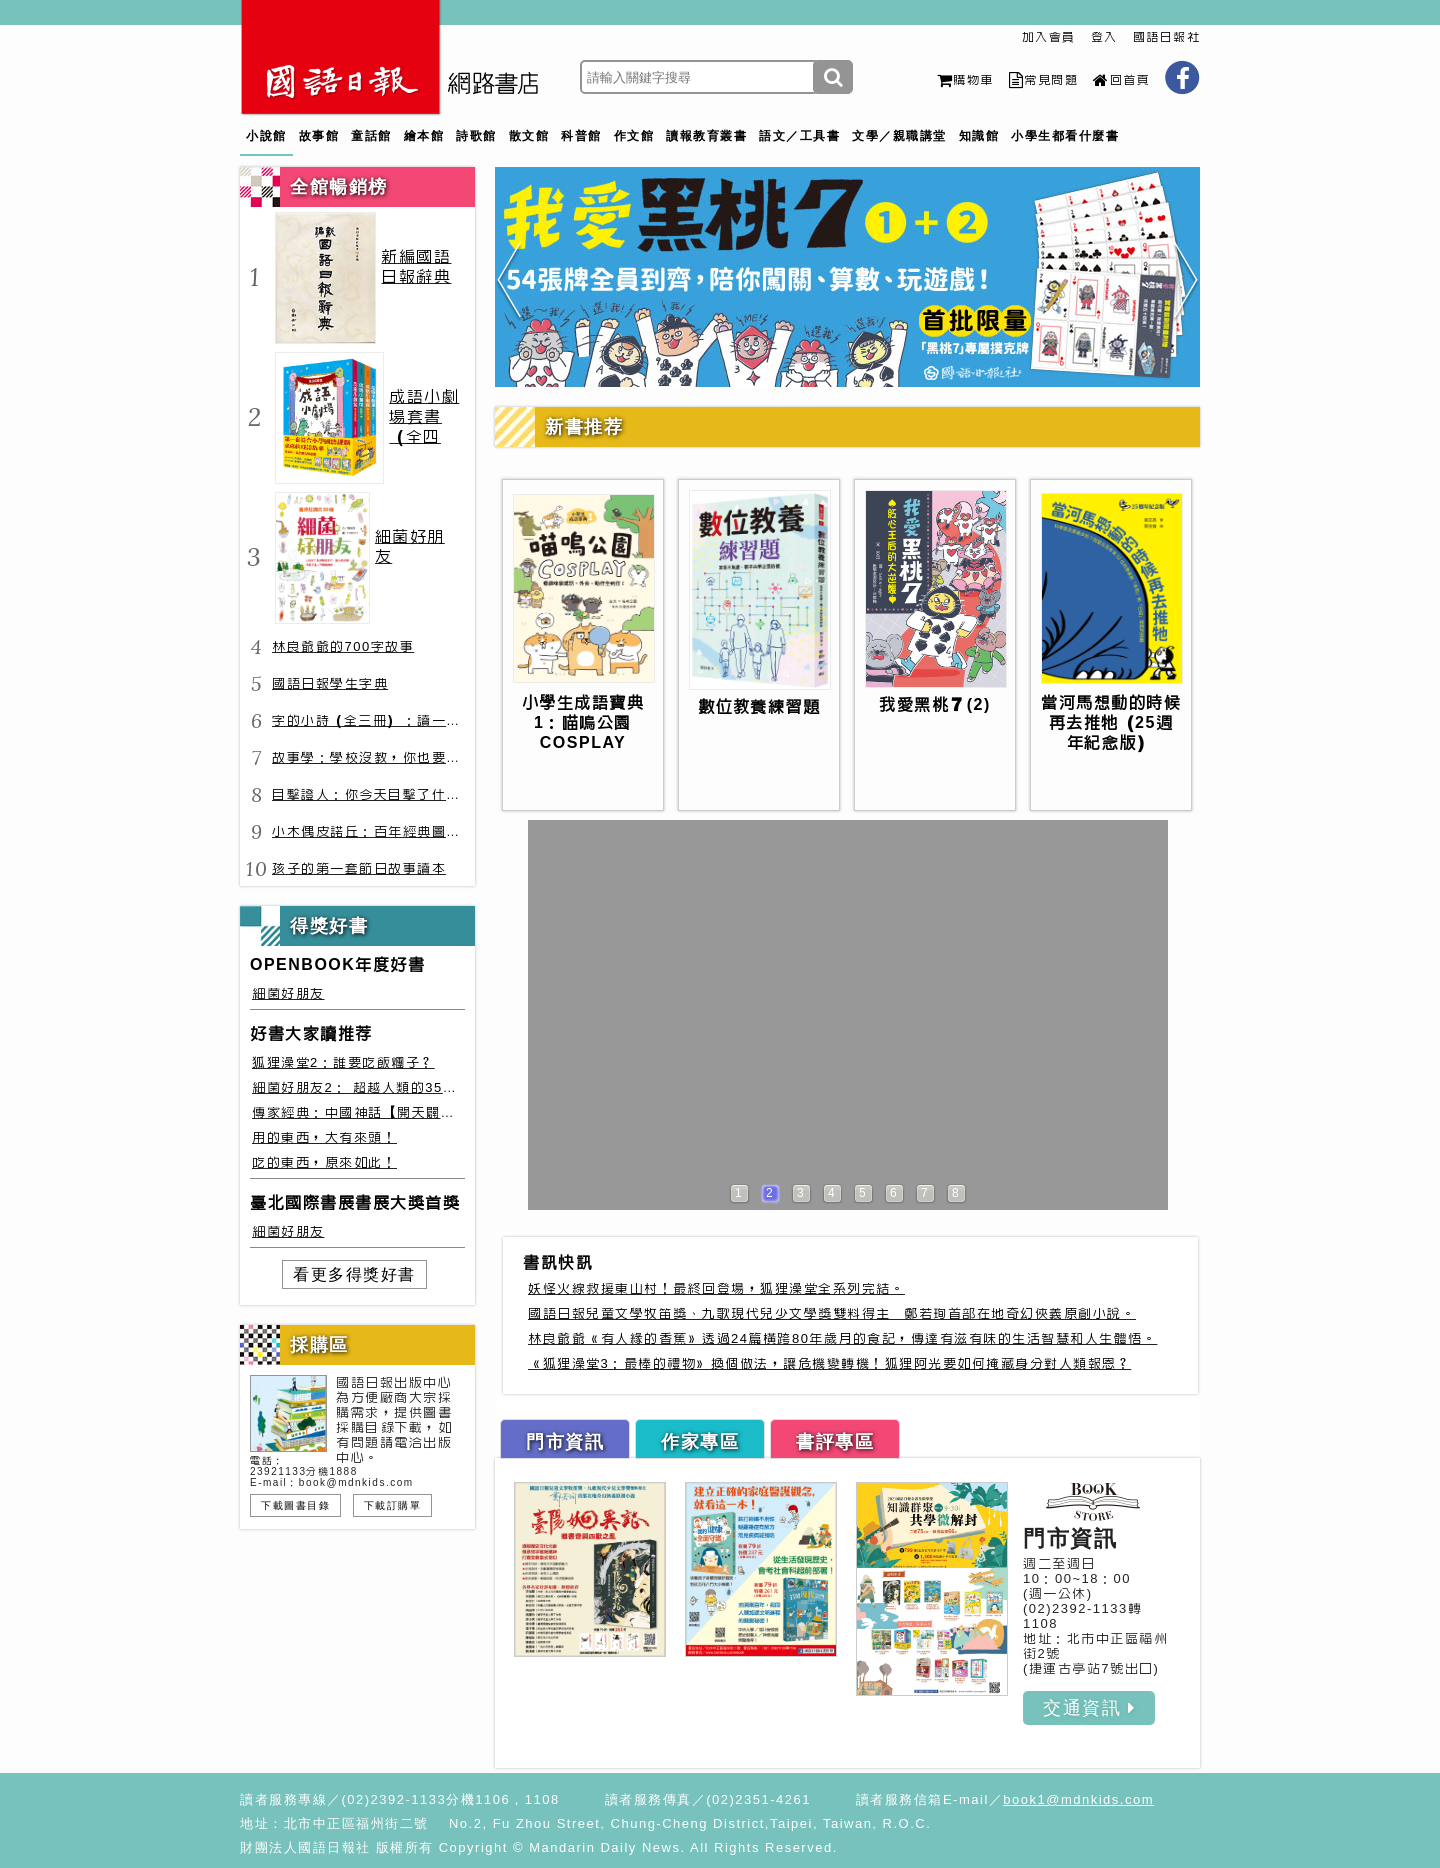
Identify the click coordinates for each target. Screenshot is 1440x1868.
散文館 (529, 136)
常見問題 (1044, 80)
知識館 (979, 136)
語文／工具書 (799, 136)
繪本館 (424, 136)
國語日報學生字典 (330, 683)
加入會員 (1049, 37)
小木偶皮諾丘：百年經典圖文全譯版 (388, 831)
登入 (1104, 37)
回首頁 (1121, 80)
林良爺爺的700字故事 (343, 646)
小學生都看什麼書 (1065, 136)
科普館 (581, 136)
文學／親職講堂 (899, 136)
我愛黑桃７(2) (935, 704)
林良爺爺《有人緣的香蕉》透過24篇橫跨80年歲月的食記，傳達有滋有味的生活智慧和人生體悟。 (842, 1338)
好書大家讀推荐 (311, 1033)
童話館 (371, 136)
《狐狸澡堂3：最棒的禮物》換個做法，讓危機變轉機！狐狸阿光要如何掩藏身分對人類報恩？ (829, 1363)
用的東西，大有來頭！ (324, 1137)
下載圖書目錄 (295, 1505)
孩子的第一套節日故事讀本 (359, 868)
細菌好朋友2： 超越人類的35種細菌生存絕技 (398, 1087)
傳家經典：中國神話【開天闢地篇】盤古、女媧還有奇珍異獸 (448, 1112)
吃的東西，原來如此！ (324, 1162)
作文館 (634, 136)
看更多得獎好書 (354, 1274)
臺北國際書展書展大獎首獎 (355, 1202)
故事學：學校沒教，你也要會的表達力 (395, 757)
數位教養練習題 (759, 706)
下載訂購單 (393, 1505)
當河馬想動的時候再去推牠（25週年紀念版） (1111, 722)
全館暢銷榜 (339, 187)
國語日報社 (1167, 37)
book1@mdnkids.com (1078, 1799)
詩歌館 (476, 136)
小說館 (266, 136)
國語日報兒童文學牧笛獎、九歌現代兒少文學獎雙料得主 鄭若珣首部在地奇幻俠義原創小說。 (832, 1313)
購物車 (965, 80)
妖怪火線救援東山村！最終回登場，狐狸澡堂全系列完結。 (716, 1288)
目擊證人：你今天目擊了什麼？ (373, 794)
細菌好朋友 (288, 993)
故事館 (319, 136)
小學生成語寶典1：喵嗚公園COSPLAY (583, 722)
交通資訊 (1089, 1708)
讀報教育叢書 (706, 136)
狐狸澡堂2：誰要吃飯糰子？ (343, 1062)
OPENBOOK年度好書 (337, 964)
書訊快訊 (558, 1262)
